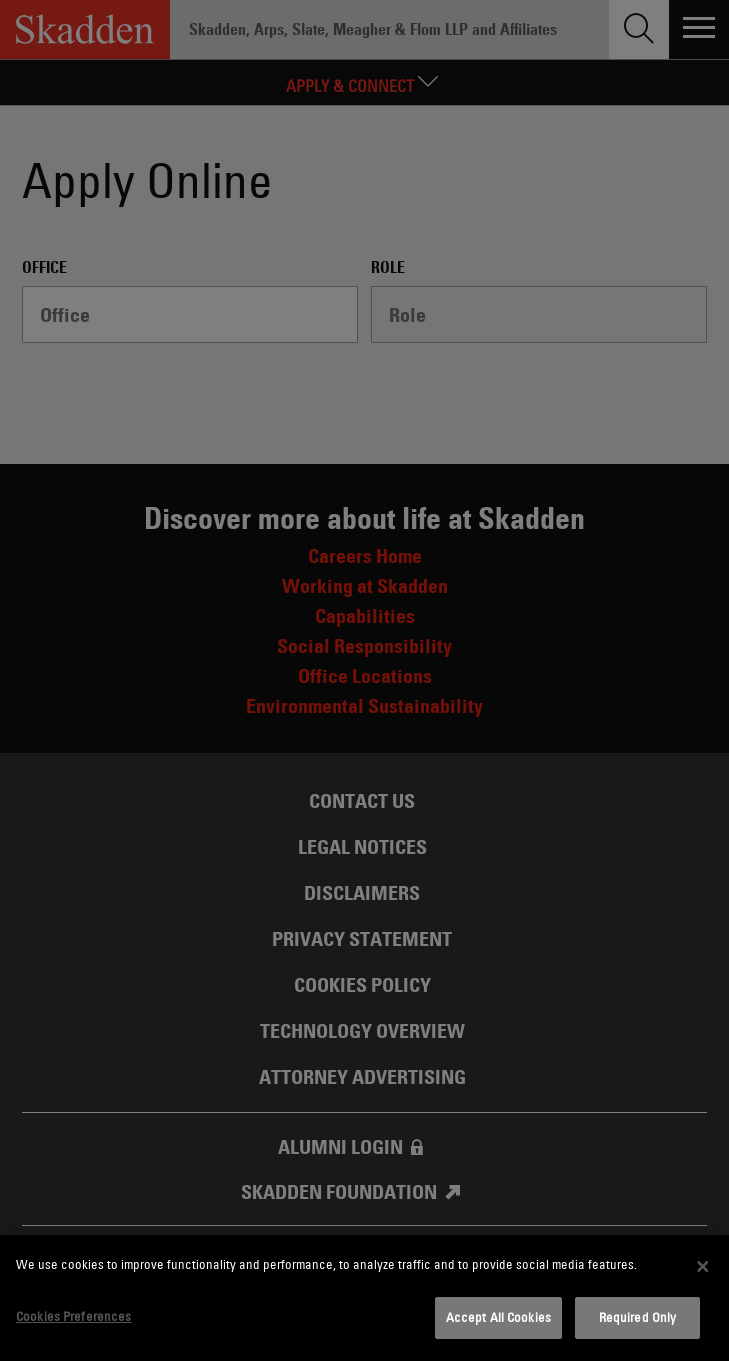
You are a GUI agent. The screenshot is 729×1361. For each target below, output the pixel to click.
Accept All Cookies (498, 1317)
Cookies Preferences (73, 1316)
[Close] (703, 1266)
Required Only (638, 1317)
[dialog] (364, 1298)
